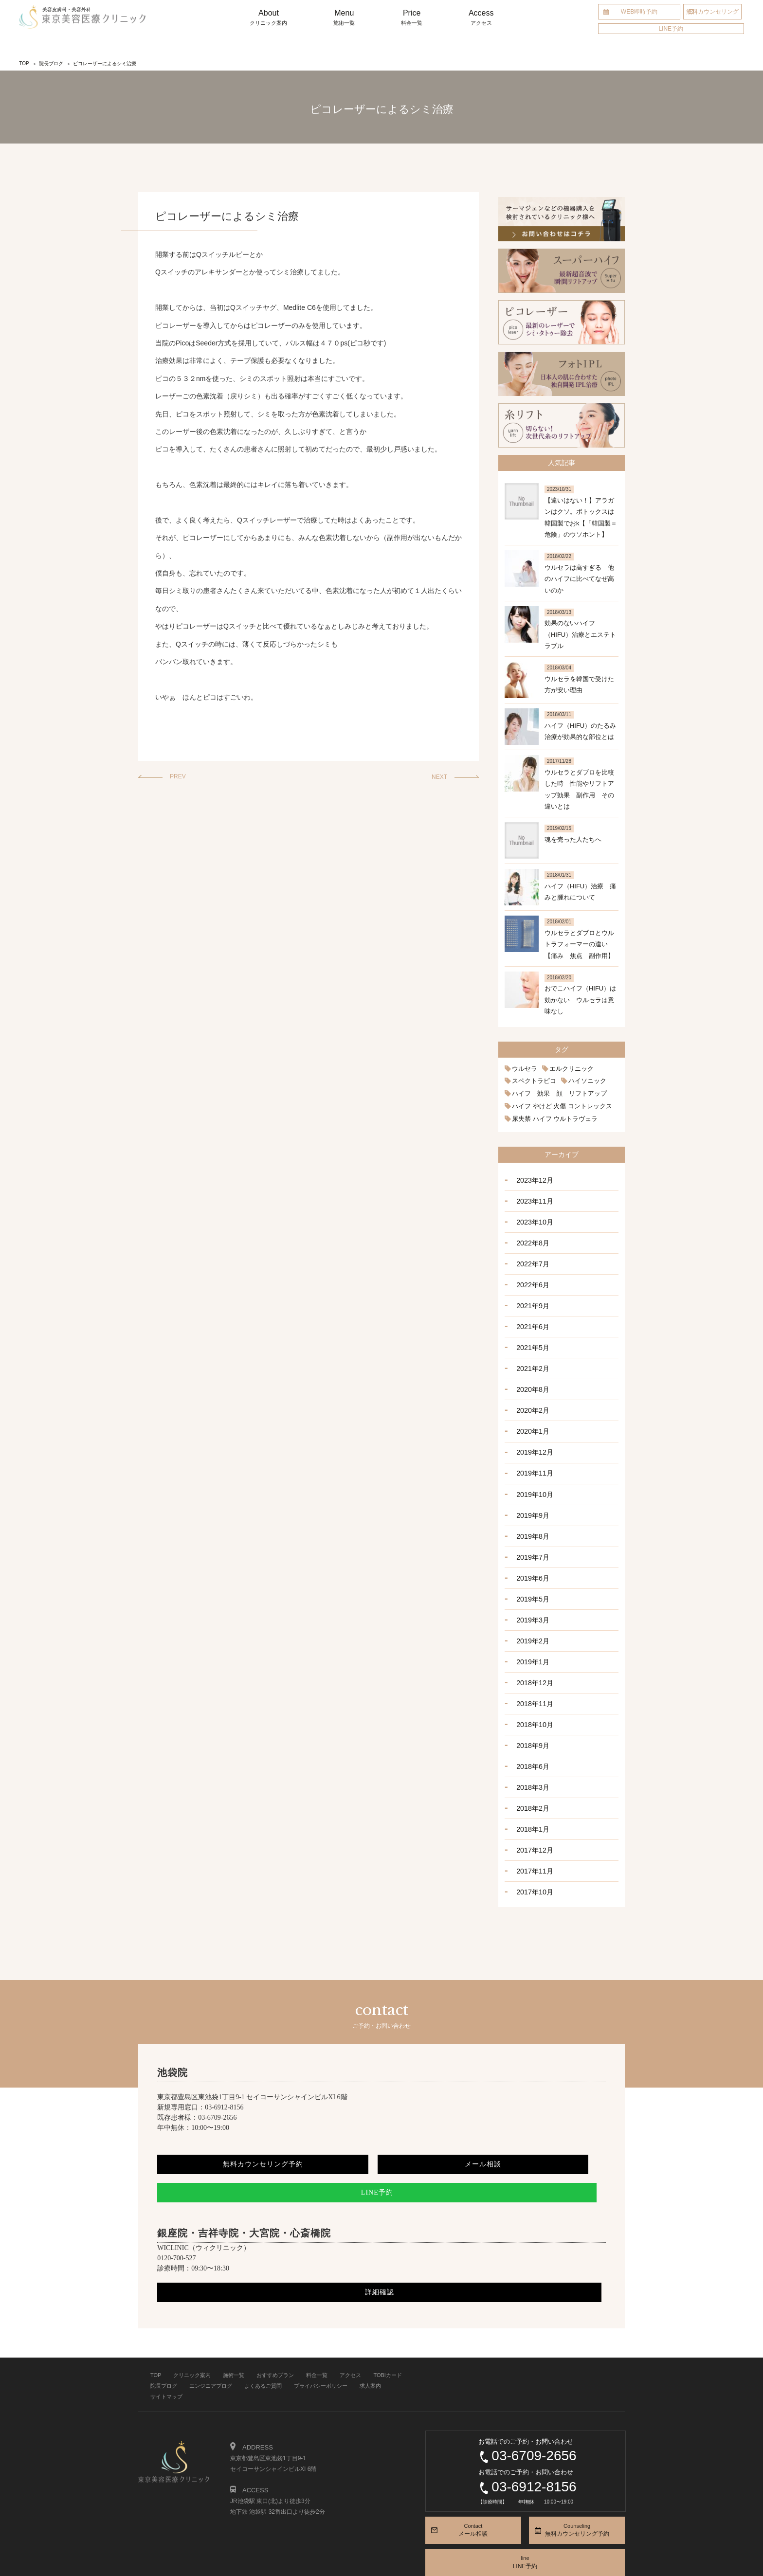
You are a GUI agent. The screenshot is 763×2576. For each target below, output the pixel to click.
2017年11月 (532, 1829)
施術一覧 (233, 2331)
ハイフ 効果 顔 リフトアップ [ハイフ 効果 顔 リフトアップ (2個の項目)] (556, 1092)
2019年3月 (530, 1592)
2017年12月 (532, 1809)
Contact (473, 2486)
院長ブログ (163, 2342)
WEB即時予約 (639, 11)
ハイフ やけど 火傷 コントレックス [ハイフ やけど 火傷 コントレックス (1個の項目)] (558, 1104)
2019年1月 (530, 1631)
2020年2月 (530, 1394)
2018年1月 (530, 1789)
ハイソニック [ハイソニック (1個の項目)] (582, 1080)
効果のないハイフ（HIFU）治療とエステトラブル (580, 634)
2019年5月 (530, 1572)
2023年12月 (532, 1177)
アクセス (350, 2331)
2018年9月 (530, 1710)
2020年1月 (530, 1414)
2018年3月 (530, 1750)
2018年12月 (532, 1651)
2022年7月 (530, 1256)
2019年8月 (530, 1513)
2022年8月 (530, 1236)
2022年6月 (530, 1276)
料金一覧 (316, 2331)
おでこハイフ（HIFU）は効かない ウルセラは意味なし (580, 1000)
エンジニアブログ (210, 2342)
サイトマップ (166, 2353)
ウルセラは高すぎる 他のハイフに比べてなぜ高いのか (579, 579)
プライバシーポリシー (320, 2342)
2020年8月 (530, 1374)
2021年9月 (530, 1295)
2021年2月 (530, 1355)
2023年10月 (532, 1217)
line (525, 2519)
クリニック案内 (192, 2331)
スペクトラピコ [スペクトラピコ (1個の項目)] (532, 1080)
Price (412, 18)
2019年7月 (530, 1532)
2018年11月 (532, 1671)
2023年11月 (532, 1197)
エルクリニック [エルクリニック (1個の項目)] (567, 1068)
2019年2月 (530, 1612)
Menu (344, 18)
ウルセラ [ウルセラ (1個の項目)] (523, 1068)
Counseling (577, 2486)
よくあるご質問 (263, 2342)
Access (481, 18)
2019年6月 (530, 1552)
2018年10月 (532, 1690)
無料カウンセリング (712, 11)
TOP (155, 2331)
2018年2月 (530, 1769)
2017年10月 (532, 1849)
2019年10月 (532, 1473)
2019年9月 (530, 1493)
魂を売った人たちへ (573, 839)
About (268, 18)
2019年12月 (532, 1434)
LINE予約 (670, 28)
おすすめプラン (275, 2331)
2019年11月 (532, 1454)
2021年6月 (530, 1315)
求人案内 (370, 2342)
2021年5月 (530, 1335)
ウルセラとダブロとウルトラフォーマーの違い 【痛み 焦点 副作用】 (579, 944)
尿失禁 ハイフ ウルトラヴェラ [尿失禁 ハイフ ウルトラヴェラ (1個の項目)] (551, 1117)
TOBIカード (387, 2331)
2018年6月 (530, 1730)
